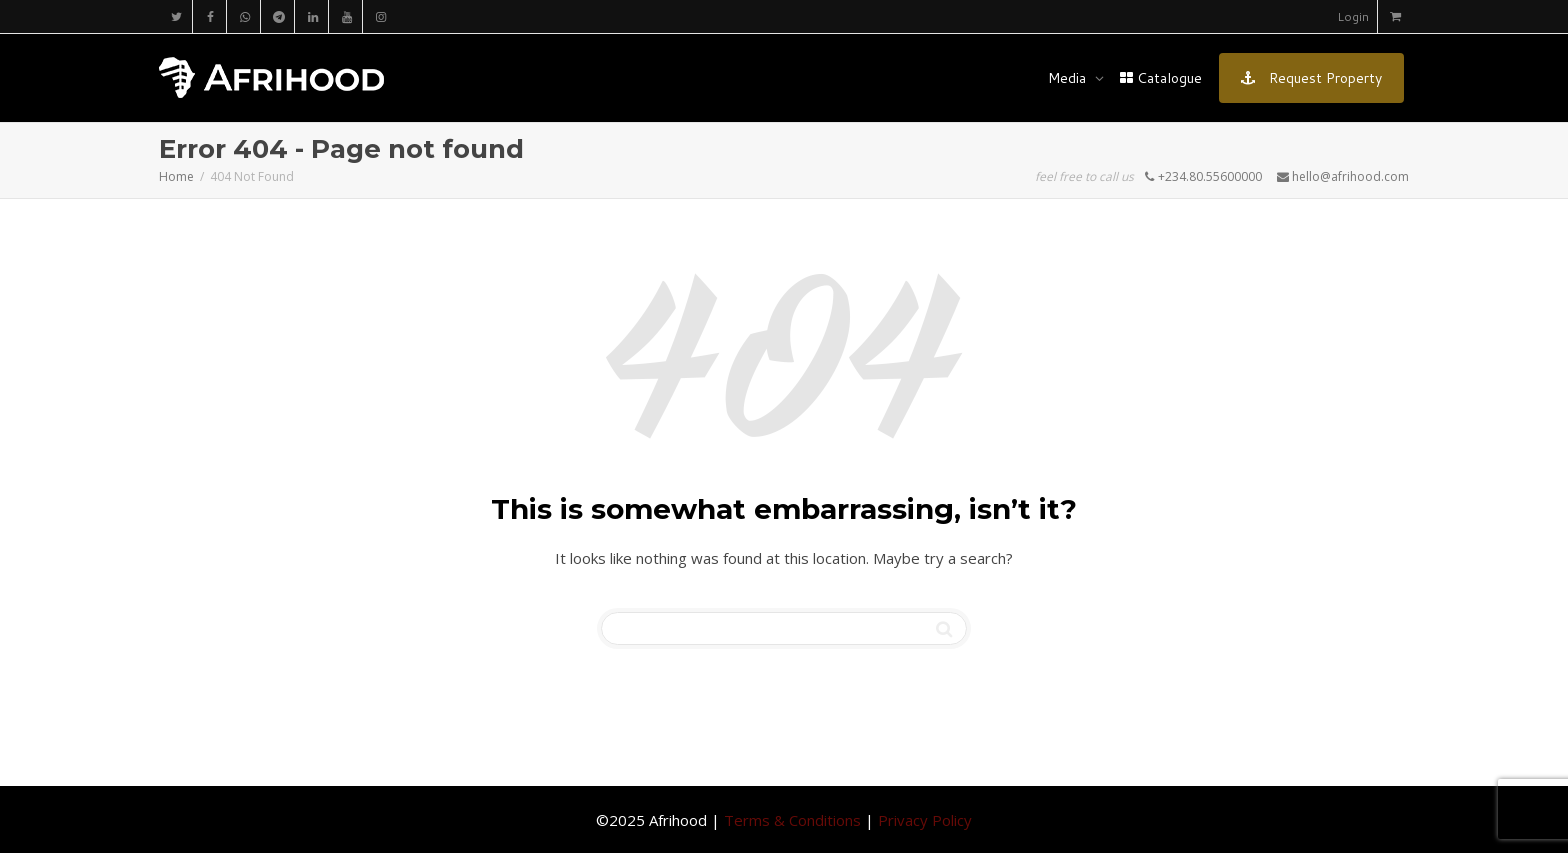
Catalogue (1160, 78)
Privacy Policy (925, 820)
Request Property (1311, 78)
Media (1069, 78)
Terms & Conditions (792, 820)
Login (1353, 16)
